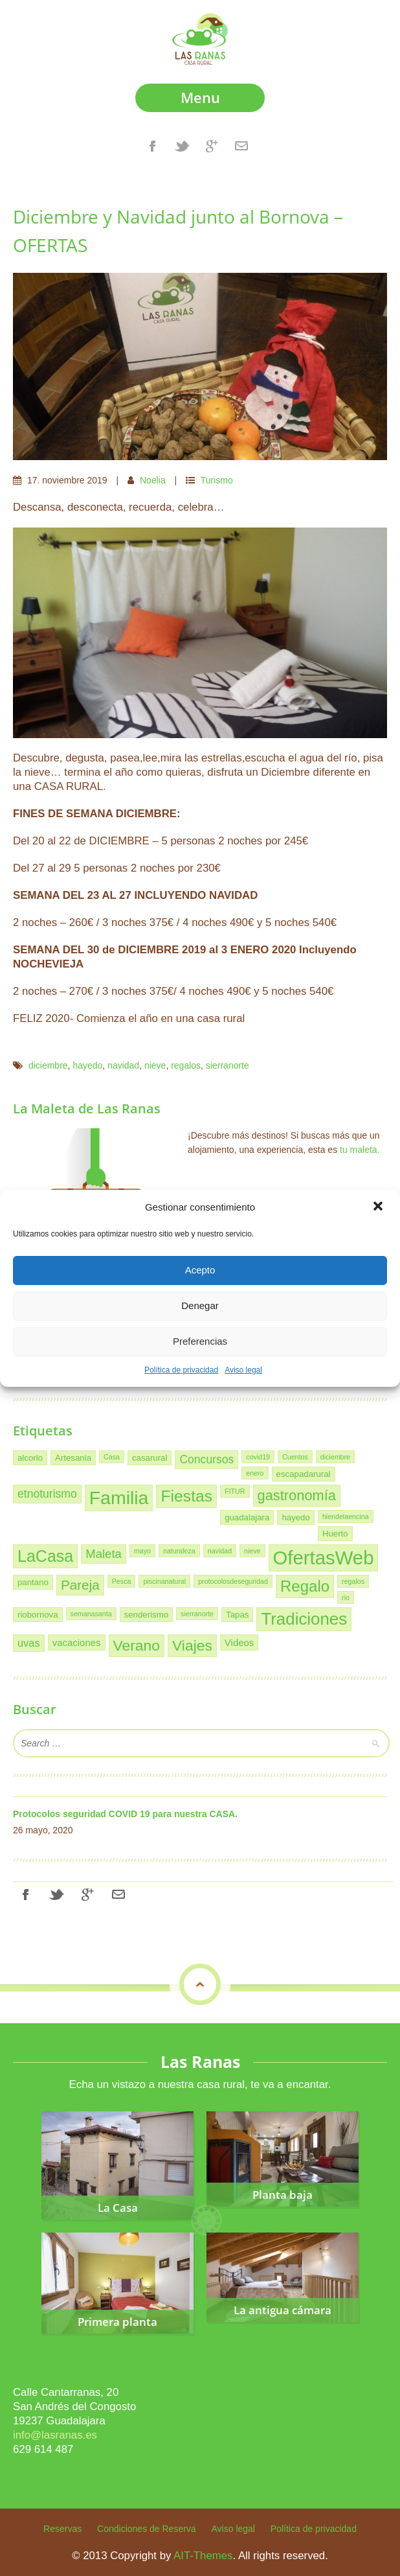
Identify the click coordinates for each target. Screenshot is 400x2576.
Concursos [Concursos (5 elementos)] (206, 1459)
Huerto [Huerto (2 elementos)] (335, 1533)
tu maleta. (359, 1149)
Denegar (200, 1305)
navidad (123, 1065)
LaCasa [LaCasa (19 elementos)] (45, 1556)
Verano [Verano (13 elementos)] (136, 1645)
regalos (186, 1065)
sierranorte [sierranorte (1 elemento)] (197, 1614)
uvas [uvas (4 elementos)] (28, 1643)
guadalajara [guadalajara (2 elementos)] (247, 1517)
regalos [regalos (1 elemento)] (353, 1581)
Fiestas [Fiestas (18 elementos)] (186, 1496)
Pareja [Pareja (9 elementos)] (80, 1584)
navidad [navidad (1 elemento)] (220, 1551)
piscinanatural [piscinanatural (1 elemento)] (164, 1581)
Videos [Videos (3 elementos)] (239, 1642)
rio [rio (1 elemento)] (346, 1597)
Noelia (153, 480)
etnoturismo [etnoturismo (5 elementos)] (47, 1493)
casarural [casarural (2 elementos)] (150, 1458)
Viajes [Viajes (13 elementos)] (192, 1645)
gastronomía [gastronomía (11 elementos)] (297, 1495)
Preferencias (200, 1341)
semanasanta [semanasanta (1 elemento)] (91, 1614)
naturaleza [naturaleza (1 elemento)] (179, 1551)
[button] (379, 1207)
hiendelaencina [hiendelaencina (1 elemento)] (345, 1516)
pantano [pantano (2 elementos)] (33, 1582)
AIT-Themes (202, 2555)
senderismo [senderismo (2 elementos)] (146, 1614)
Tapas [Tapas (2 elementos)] (237, 1614)
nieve (155, 1065)
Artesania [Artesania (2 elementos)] (73, 1458)
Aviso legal (243, 1370)
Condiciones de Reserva (146, 2529)
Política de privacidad (181, 1370)
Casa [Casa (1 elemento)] (112, 1457)
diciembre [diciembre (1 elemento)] (335, 1457)
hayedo (87, 1065)
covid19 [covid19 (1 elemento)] (258, 1457)
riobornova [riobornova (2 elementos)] (37, 1614)
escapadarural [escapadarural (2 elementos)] (303, 1474)
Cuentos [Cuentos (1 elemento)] (295, 1457)
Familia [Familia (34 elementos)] (119, 1497)
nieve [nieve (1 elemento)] (252, 1551)
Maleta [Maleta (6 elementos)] (103, 1554)
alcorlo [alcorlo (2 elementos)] (30, 1458)
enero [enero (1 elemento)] (254, 1473)
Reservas (62, 2529)
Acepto (200, 1269)
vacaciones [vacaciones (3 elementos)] (76, 1642)
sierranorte (227, 1065)
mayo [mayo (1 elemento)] (142, 1551)
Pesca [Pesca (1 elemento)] (121, 1581)
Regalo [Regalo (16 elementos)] (304, 1586)
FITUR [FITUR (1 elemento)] (235, 1491)
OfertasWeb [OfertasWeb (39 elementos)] (323, 1557)
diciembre (48, 1065)
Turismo (217, 480)
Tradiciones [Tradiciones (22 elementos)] (304, 1619)
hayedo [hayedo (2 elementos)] (295, 1517)
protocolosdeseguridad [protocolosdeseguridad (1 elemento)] (233, 1581)
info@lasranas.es (55, 2435)
